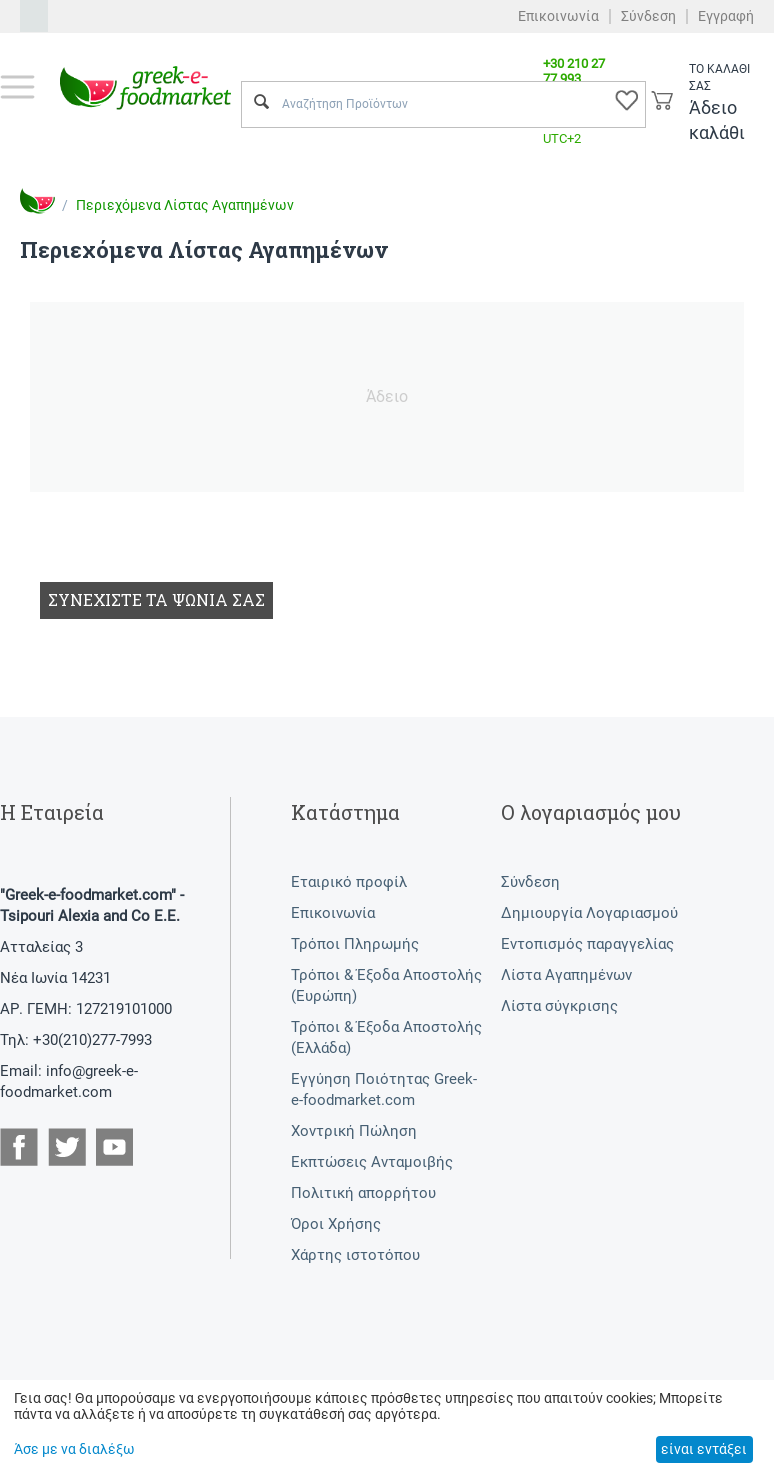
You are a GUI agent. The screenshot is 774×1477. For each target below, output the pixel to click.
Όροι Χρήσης (336, 1224)
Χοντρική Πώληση (354, 1131)
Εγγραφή (726, 16)
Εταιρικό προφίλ (349, 882)
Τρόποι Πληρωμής (355, 944)
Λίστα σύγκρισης (559, 1006)
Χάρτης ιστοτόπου (355, 1255)
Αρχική (38, 201)
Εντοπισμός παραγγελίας (587, 944)
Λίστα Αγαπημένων (566, 975)
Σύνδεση (648, 16)
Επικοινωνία (558, 16)
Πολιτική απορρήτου (363, 1193)
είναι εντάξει (704, 1449)
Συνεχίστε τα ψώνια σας (156, 599)
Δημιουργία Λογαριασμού (589, 913)
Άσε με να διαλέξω (74, 1449)
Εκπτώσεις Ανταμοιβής (372, 1162)
